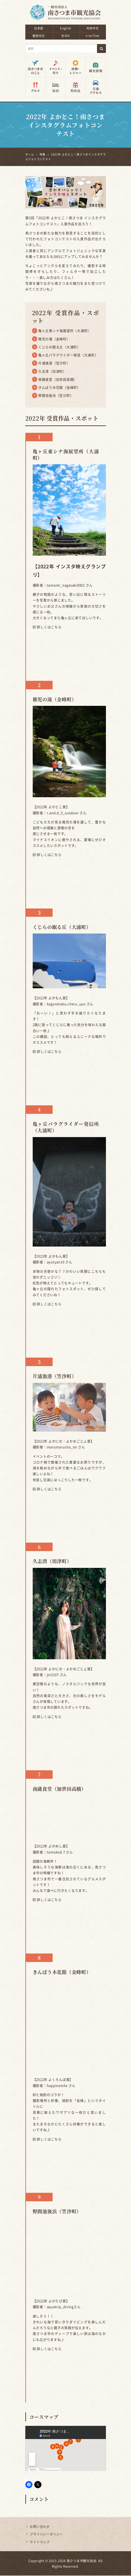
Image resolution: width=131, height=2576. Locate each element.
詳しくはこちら (47, 627)
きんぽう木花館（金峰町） (59, 387)
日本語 (38, 28)
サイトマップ (40, 2542)
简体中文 (92, 28)
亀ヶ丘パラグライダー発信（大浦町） (68, 355)
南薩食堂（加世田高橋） (57, 379)
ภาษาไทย (92, 36)
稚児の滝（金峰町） (54, 339)
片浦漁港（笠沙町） (54, 363)
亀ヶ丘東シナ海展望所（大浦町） (64, 331)
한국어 (65, 36)
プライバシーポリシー (46, 2534)
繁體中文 (38, 36)
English (65, 28)
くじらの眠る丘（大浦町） (59, 347)
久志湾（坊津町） (52, 371)
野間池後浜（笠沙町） (56, 395)
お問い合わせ (40, 2527)
